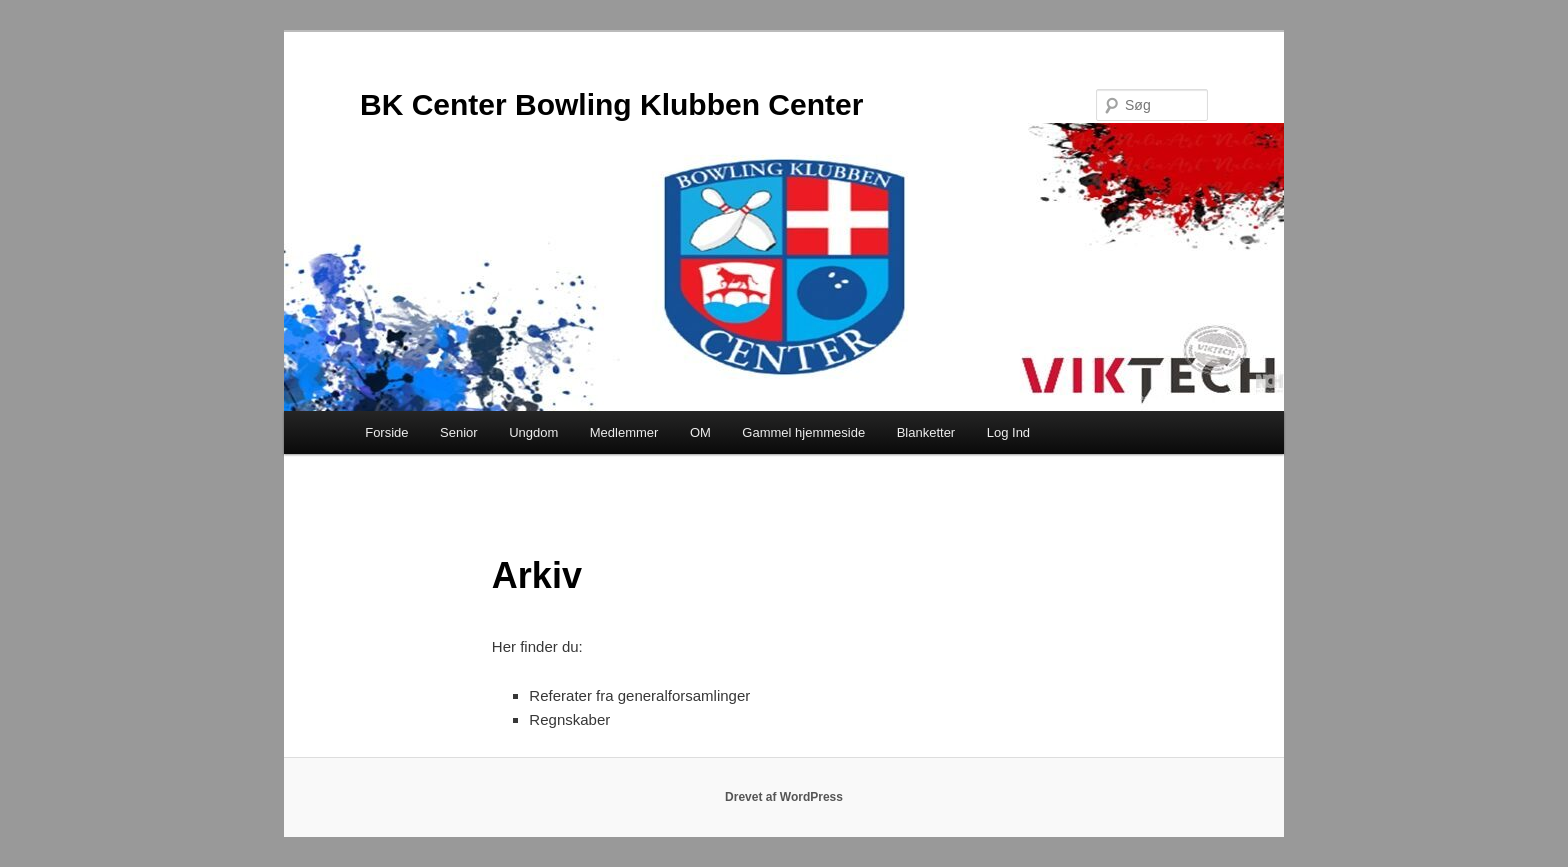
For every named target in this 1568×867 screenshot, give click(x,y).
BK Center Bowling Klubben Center (611, 104)
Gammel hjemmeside (803, 432)
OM (700, 432)
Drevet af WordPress (784, 797)
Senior (459, 432)
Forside (386, 432)
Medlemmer (624, 432)
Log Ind (1008, 432)
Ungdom (533, 432)
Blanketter (926, 432)
